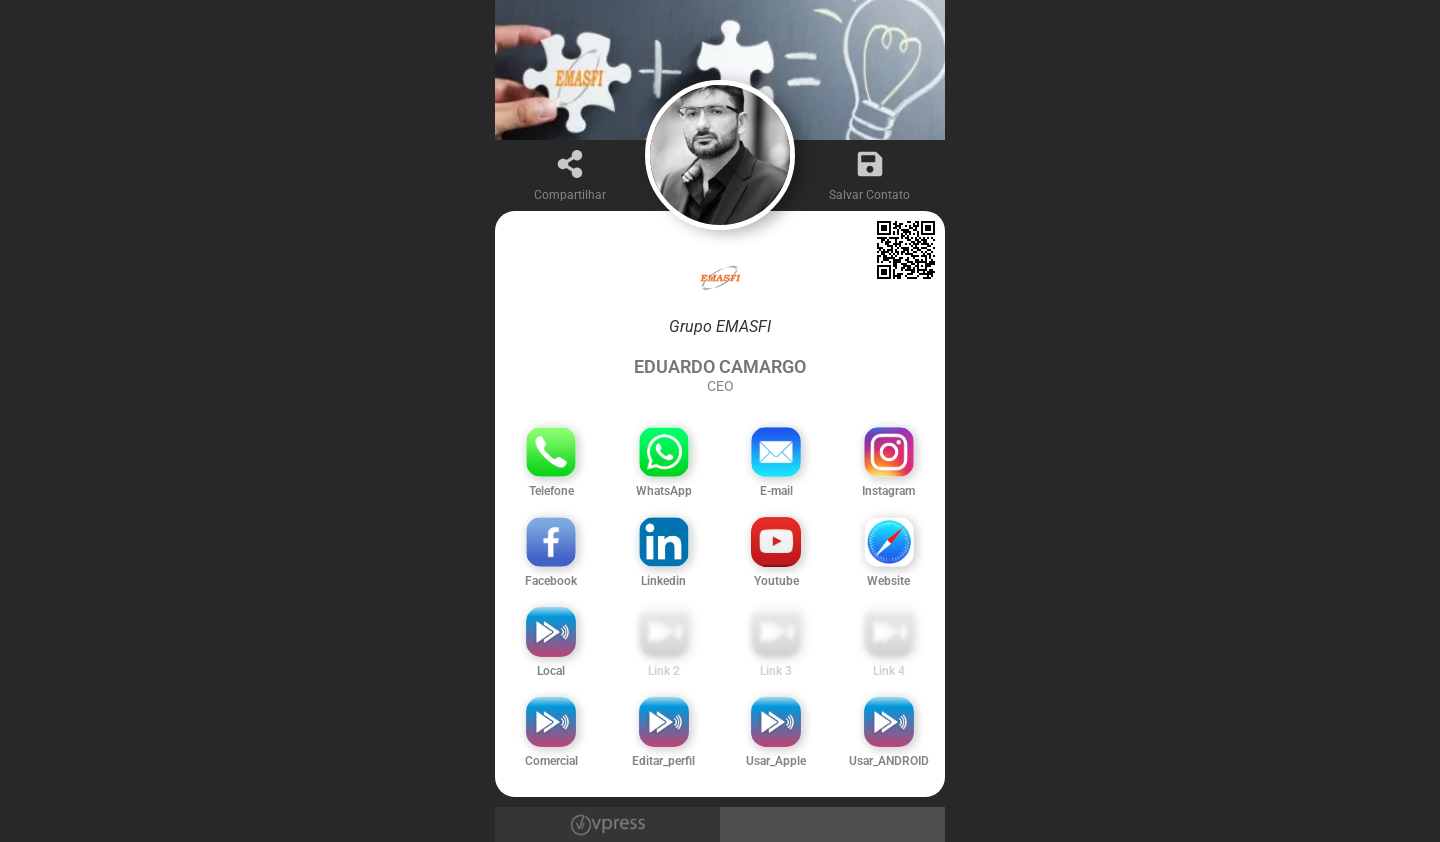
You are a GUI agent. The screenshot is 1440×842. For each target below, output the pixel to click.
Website (888, 581)
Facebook (551, 581)
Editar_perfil (663, 761)
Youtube (776, 581)
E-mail (776, 491)
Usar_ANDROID (889, 761)
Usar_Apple (776, 761)
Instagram (888, 491)
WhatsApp (664, 491)
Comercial (551, 761)
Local (551, 671)
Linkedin (663, 581)
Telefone (551, 491)
